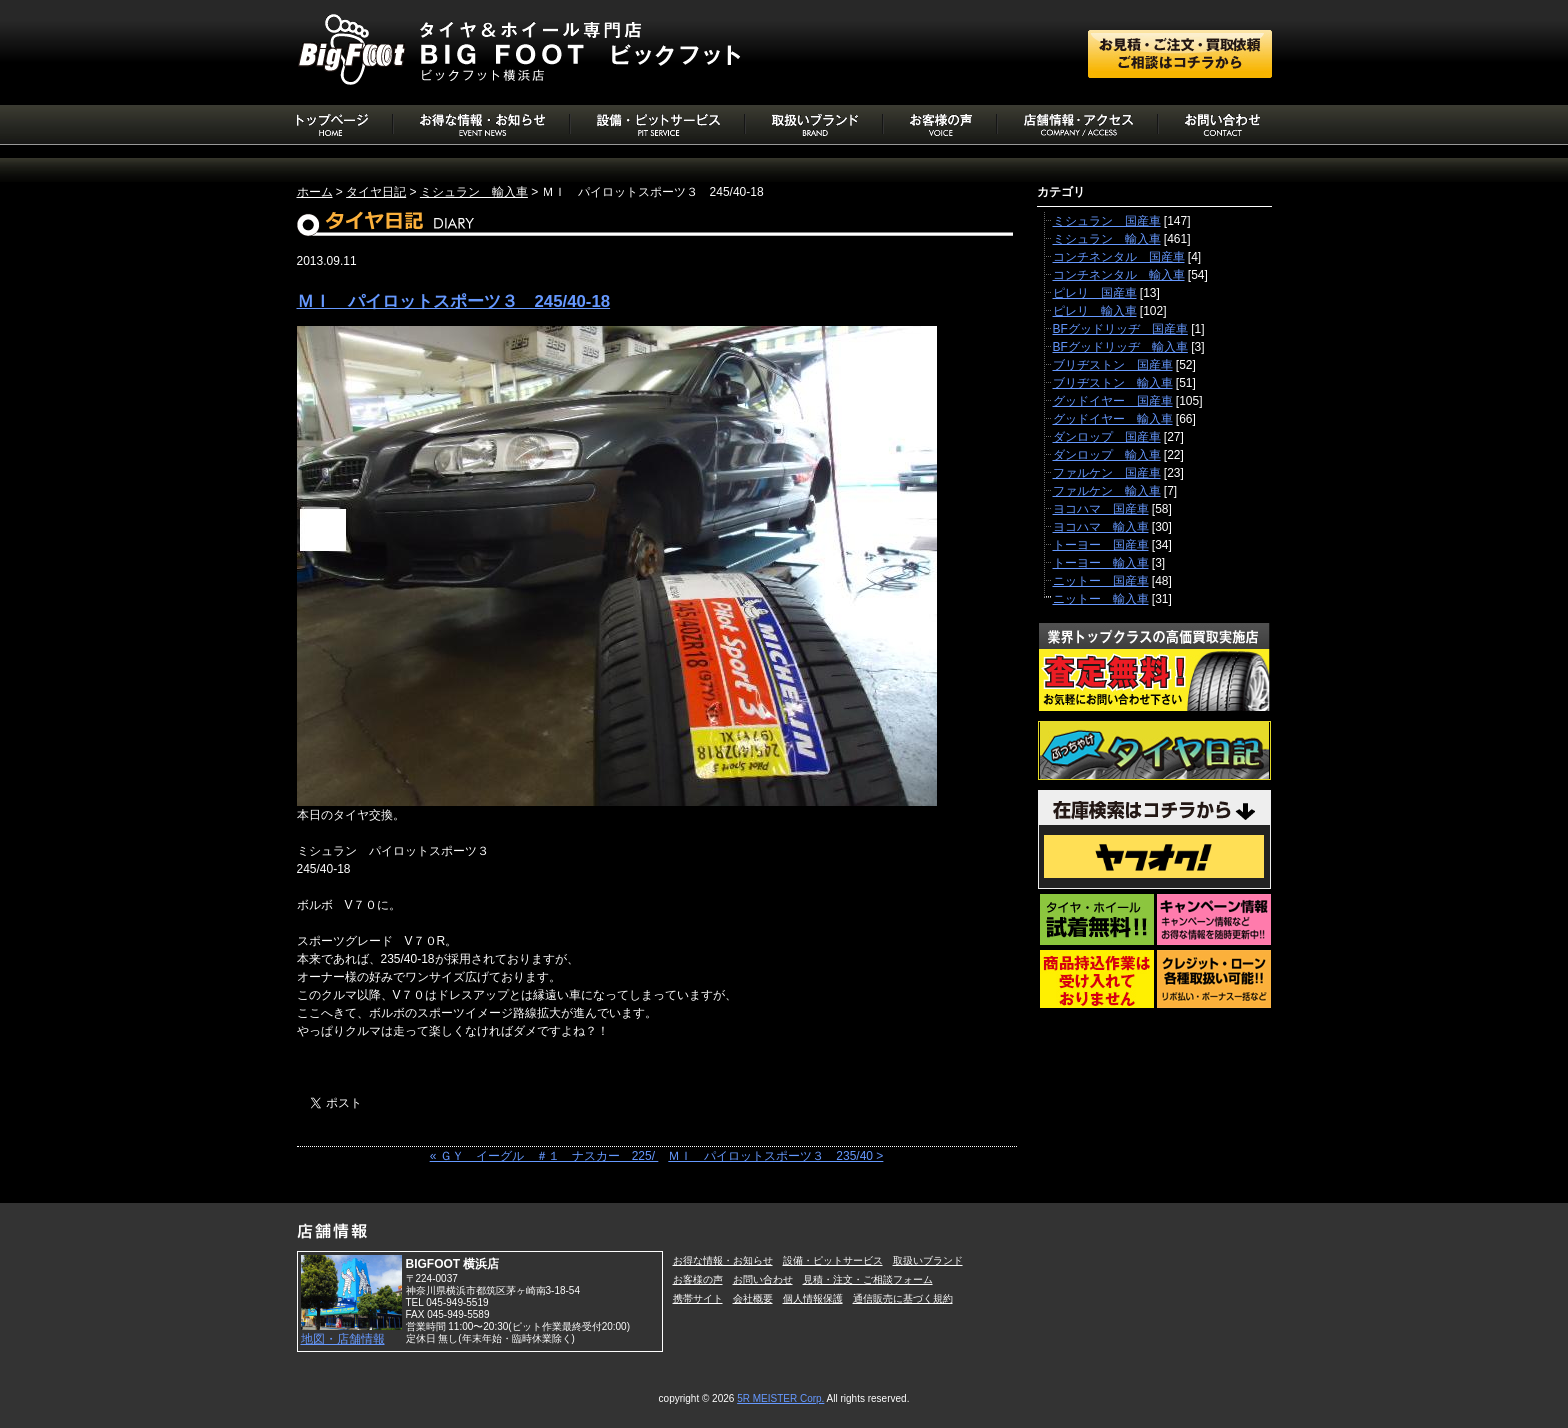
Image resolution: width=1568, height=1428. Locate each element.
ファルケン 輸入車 (1107, 491)
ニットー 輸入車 (1101, 599)
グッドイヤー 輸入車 (1113, 419)
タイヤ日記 (376, 192)
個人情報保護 (813, 1298)
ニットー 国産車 (1101, 581)
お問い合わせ (763, 1279)
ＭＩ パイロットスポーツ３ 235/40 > (775, 1156)
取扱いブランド (928, 1260)
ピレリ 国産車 (1095, 293)
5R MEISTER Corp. (780, 1398)
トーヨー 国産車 (1101, 545)
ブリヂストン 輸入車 (1113, 383)
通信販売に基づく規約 (903, 1298)
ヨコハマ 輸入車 (1101, 527)
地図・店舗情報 (343, 1339)
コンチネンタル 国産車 (1119, 257)
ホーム (315, 192)
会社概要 (753, 1298)
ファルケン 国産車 (1107, 473)
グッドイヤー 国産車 (1113, 401)
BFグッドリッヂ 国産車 (1120, 329)
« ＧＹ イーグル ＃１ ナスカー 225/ (544, 1156)
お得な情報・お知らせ (723, 1260)
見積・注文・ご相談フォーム (868, 1279)
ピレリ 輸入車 (1095, 311)
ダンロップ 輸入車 (1107, 455)
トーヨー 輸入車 (1101, 563)
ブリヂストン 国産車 (1113, 365)
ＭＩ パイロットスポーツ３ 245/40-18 (454, 301)
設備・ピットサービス (833, 1260)
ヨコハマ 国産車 (1101, 509)
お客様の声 (698, 1279)
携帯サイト (698, 1298)
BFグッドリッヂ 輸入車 (1120, 347)
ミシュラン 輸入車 (474, 192)
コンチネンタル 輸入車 (1119, 275)
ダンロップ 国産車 (1107, 437)
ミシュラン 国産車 (1107, 221)
